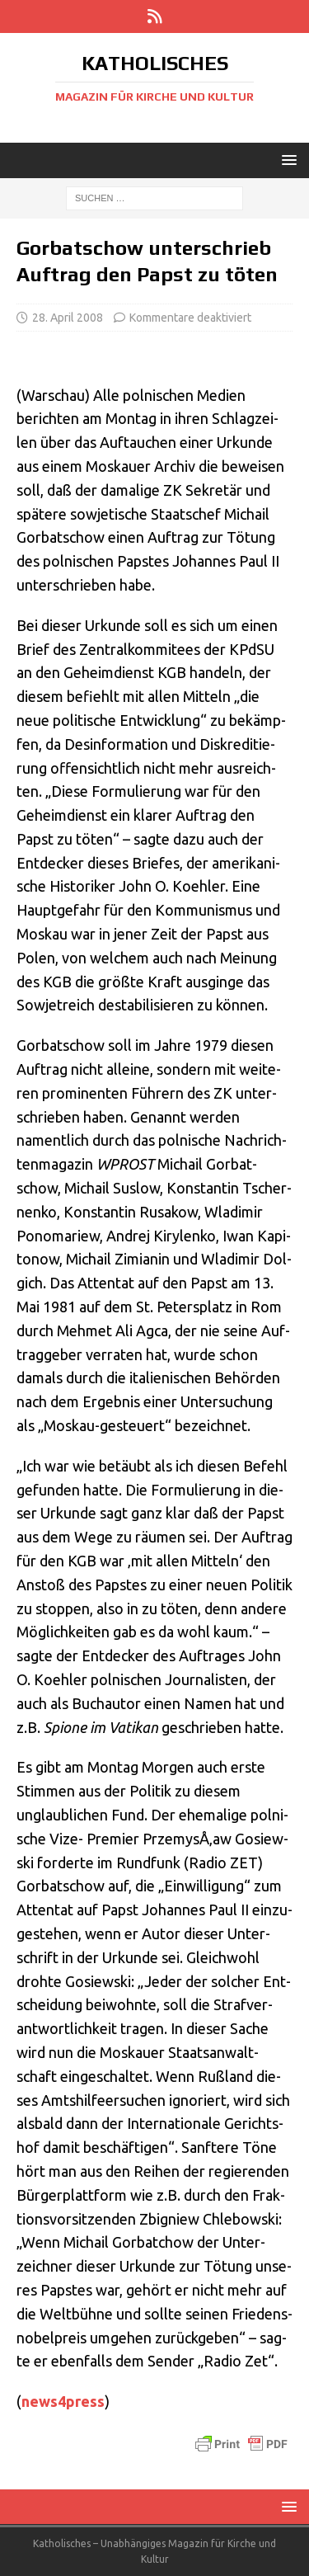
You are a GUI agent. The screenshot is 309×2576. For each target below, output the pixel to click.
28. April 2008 (67, 317)
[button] (286, 159)
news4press (63, 2401)
